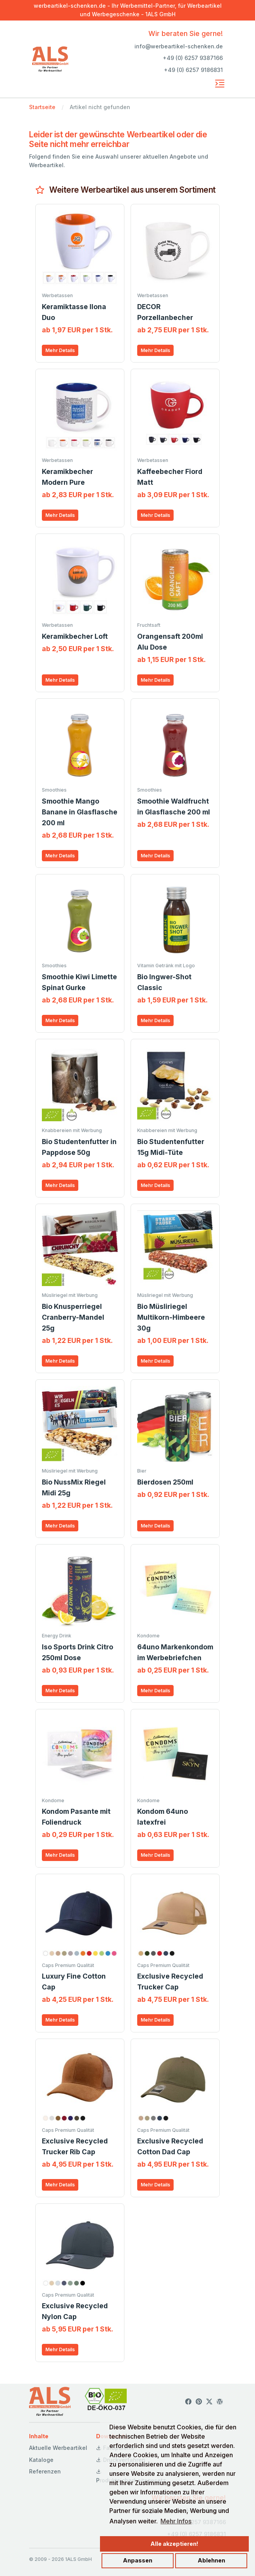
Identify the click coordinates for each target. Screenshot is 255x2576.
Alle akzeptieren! (174, 2543)
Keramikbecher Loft (75, 636)
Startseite (42, 107)
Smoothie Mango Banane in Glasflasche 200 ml (79, 812)
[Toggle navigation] (220, 83)
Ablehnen (211, 2560)
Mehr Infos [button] (175, 2521)
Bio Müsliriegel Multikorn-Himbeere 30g (171, 1317)
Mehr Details (60, 350)
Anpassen (137, 2560)
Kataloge (41, 2459)
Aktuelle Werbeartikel (58, 2447)
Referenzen (45, 2471)
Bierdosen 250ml (165, 1482)
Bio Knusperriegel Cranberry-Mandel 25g (73, 1317)
